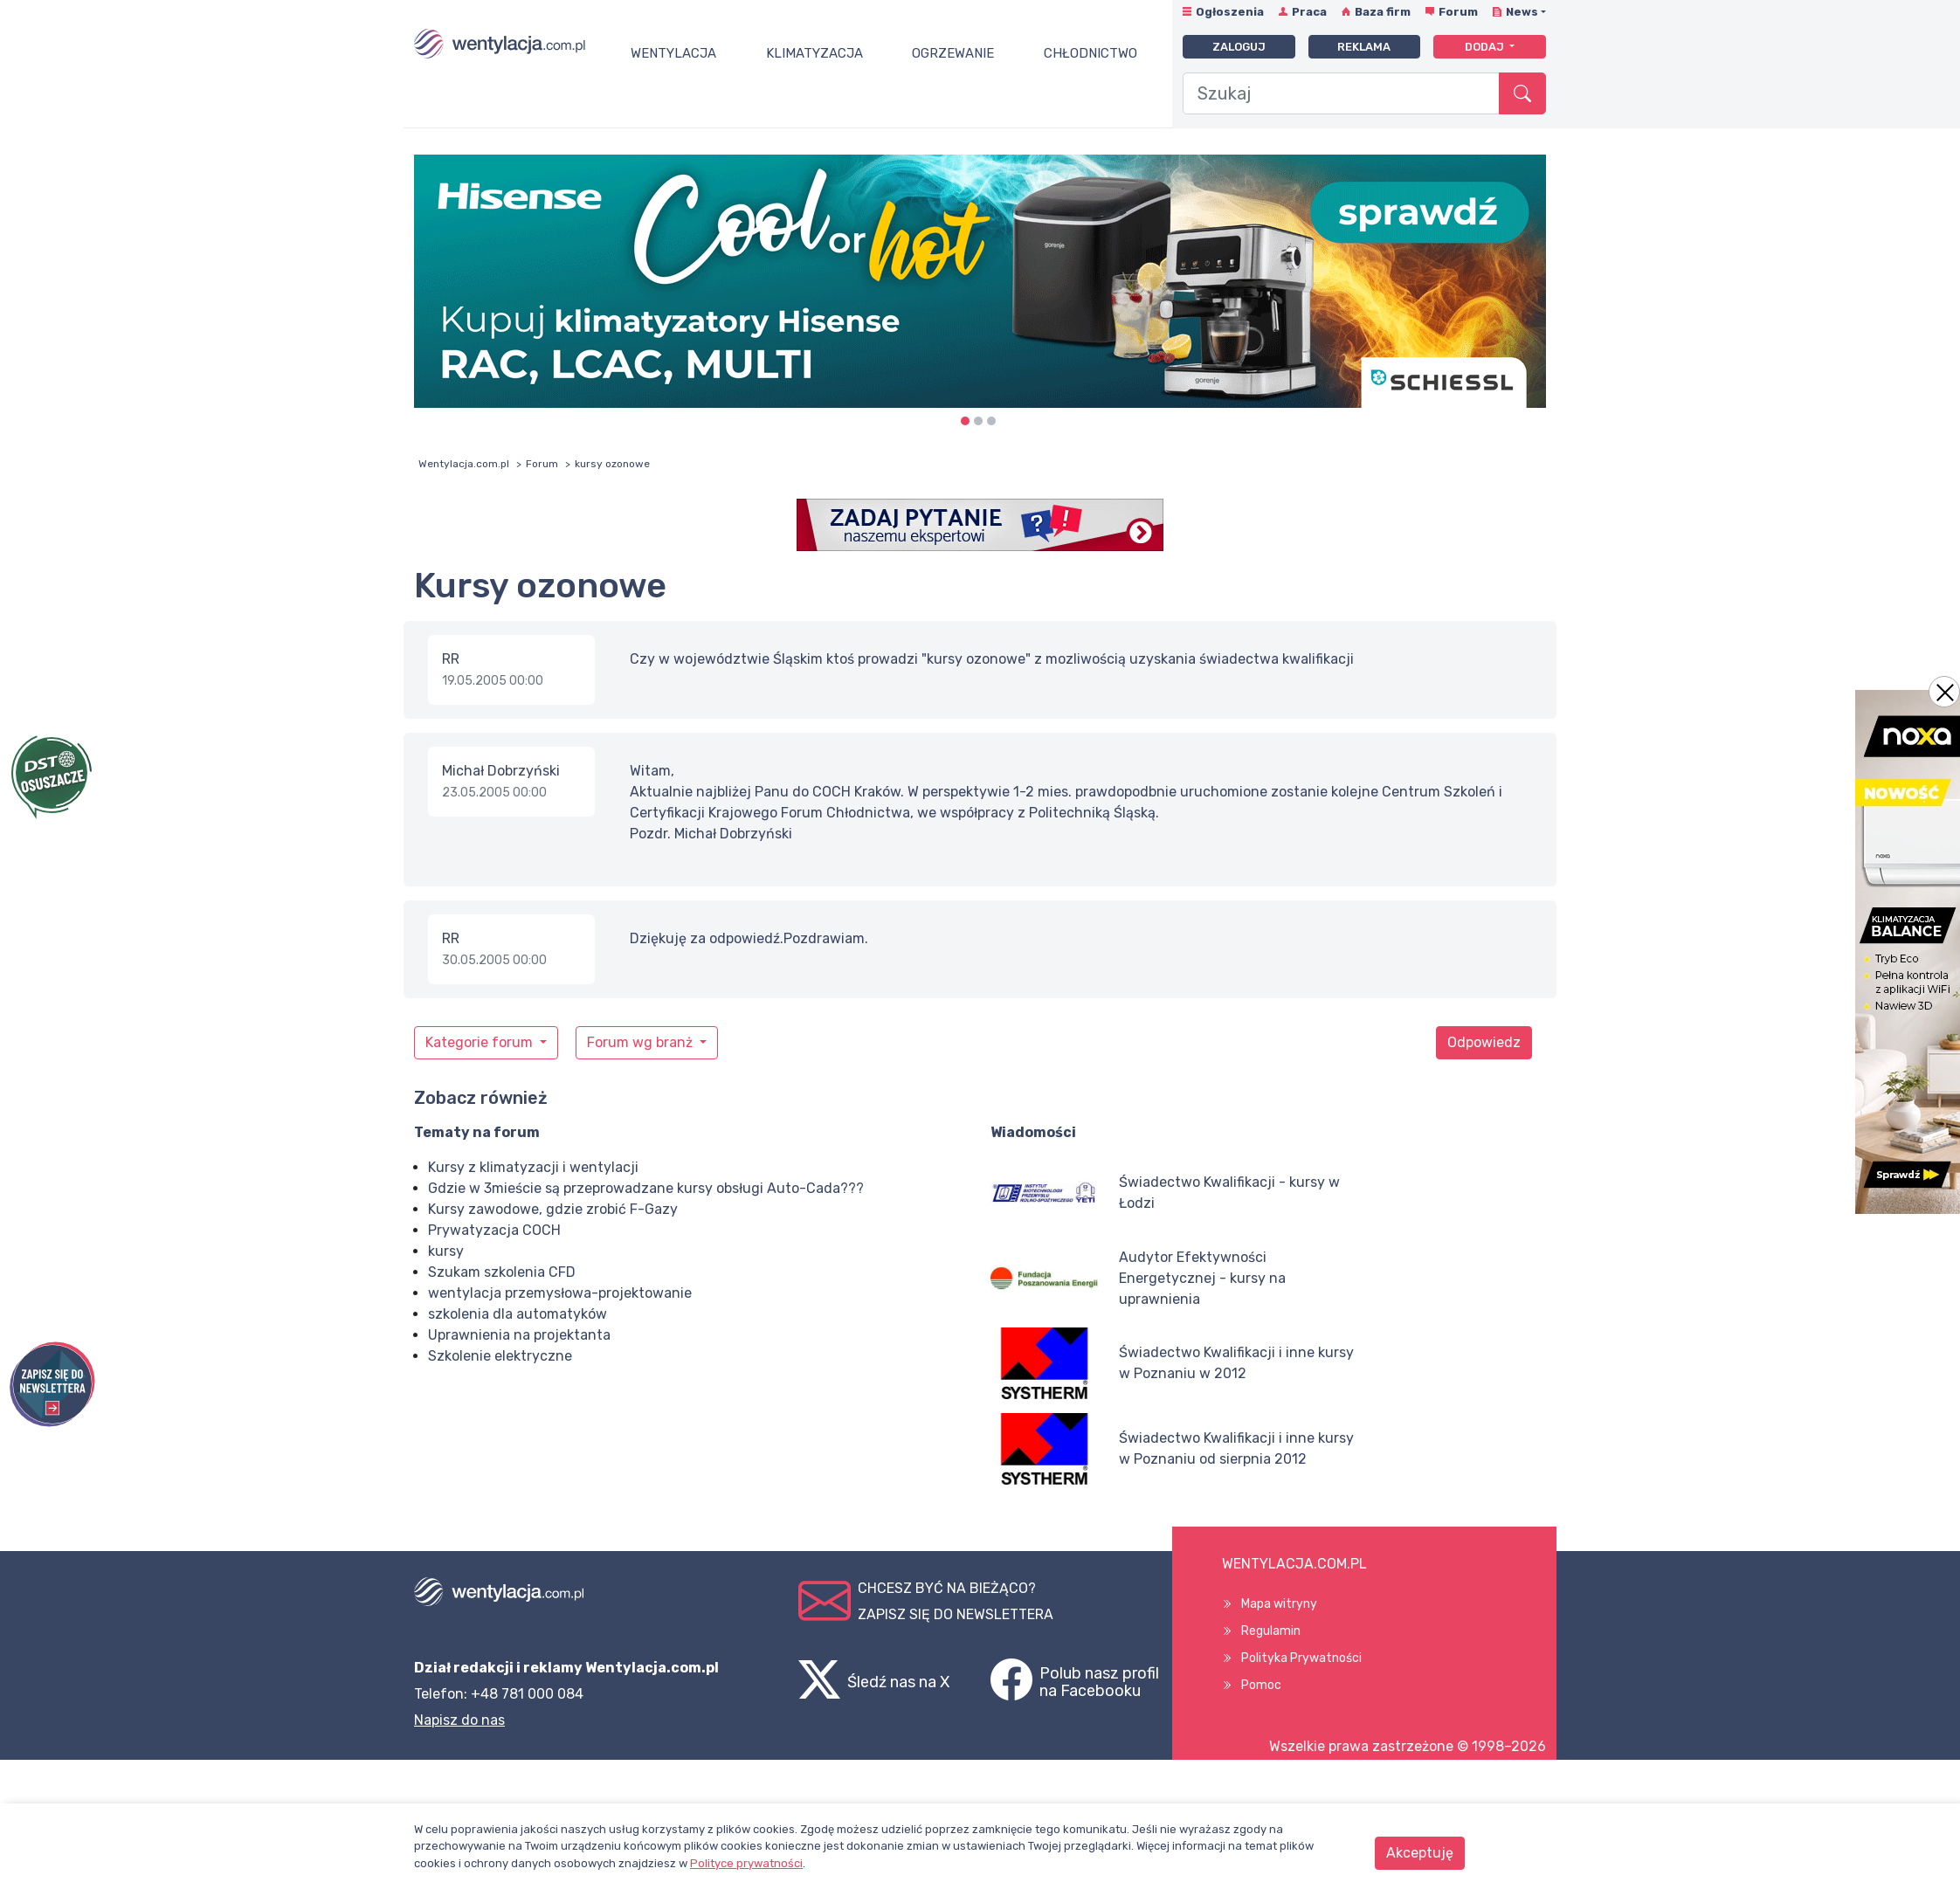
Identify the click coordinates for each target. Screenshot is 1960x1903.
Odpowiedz (1484, 1042)
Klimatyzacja (814, 53)
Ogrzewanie (953, 53)
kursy (446, 1251)
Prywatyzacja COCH (494, 1230)
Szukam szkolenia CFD (502, 1272)
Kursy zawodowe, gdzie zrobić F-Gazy (553, 1209)
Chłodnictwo (1090, 53)
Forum (1458, 11)
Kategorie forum (480, 1042)
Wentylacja (673, 53)
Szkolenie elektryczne (500, 1356)
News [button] (1522, 11)
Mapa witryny (1279, 1603)
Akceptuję (1419, 1852)
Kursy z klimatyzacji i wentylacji (533, 1167)
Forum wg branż (641, 1042)
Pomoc (1261, 1685)
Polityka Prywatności (1301, 1658)
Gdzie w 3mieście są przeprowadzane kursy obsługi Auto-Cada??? (646, 1188)
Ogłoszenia (1230, 11)
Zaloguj (1239, 46)
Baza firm (1383, 11)
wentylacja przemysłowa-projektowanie (560, 1293)
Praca (1309, 11)
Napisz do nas (459, 1720)
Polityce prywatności (746, 1863)
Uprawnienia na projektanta (519, 1335)
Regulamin (1271, 1631)
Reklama (1364, 46)
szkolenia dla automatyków (517, 1314)
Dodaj (1486, 46)
